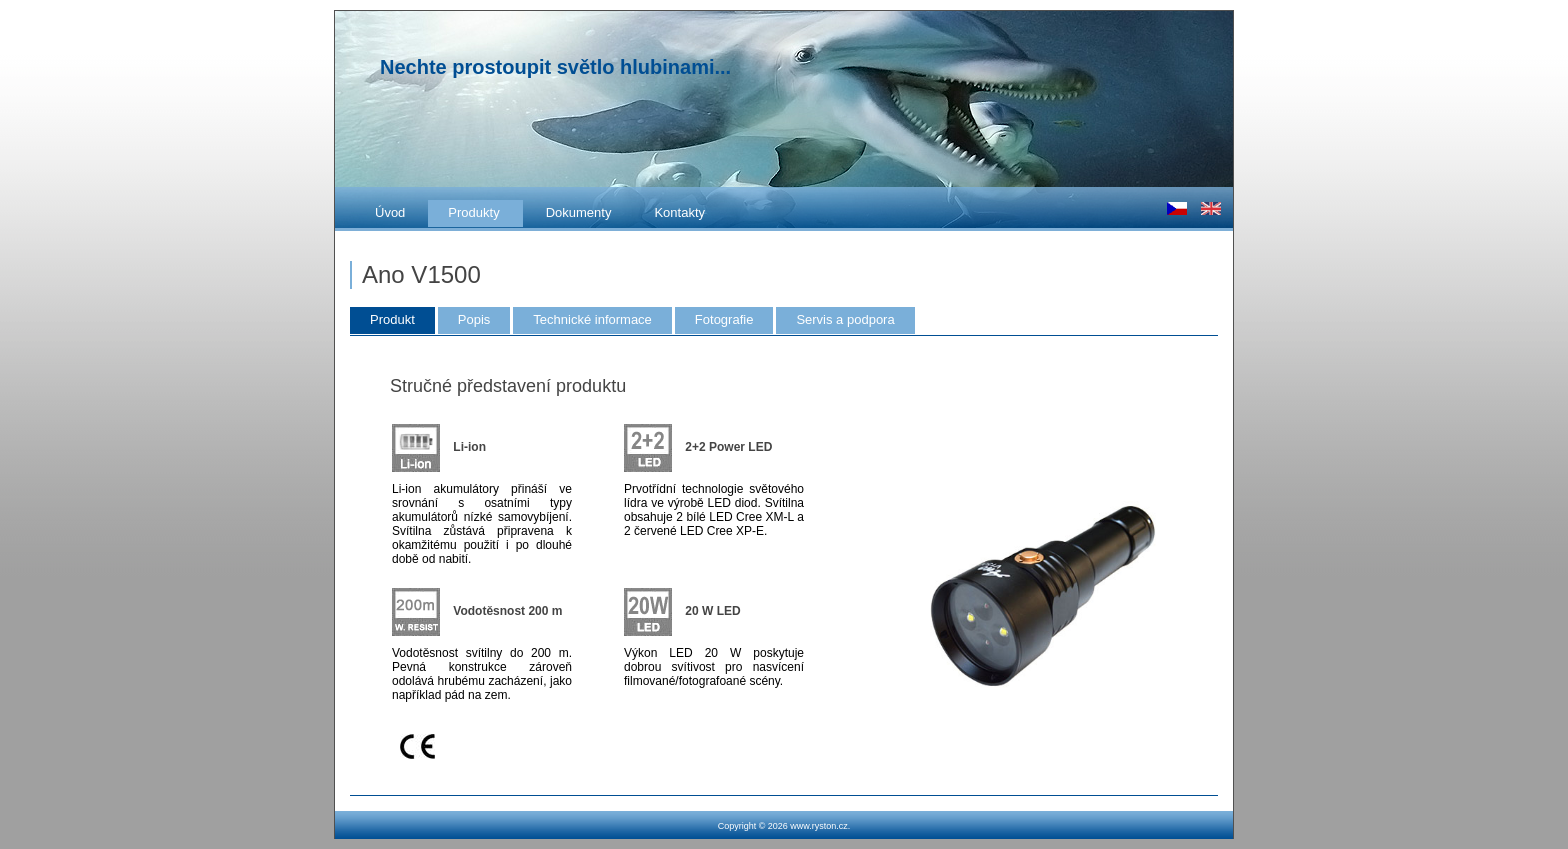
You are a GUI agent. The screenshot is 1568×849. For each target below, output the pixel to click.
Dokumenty (579, 212)
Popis (474, 319)
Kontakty (679, 212)
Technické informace (592, 319)
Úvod (390, 212)
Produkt (392, 319)
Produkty (473, 212)
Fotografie (724, 319)
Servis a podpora (845, 319)
